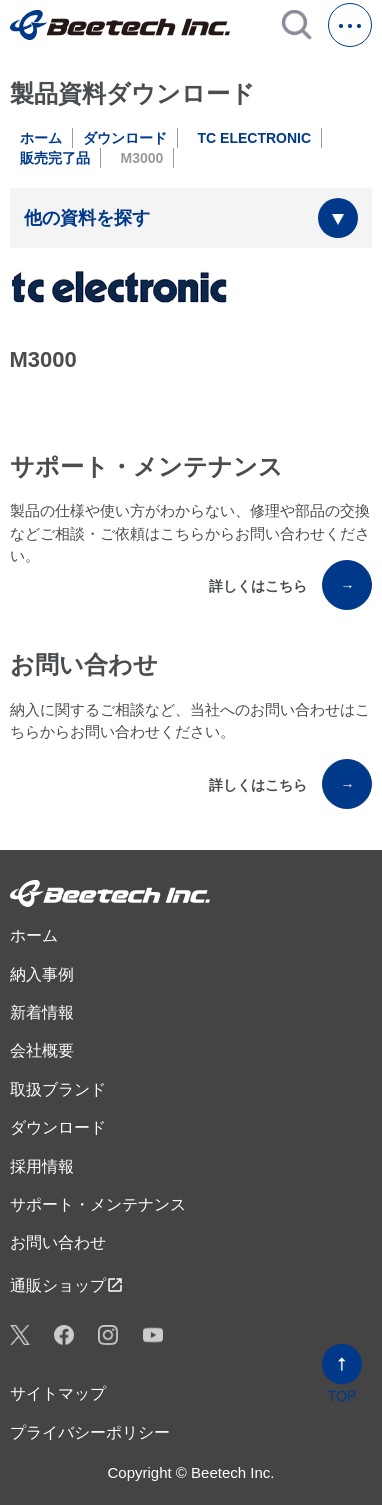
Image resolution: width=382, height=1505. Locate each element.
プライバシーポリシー (90, 1432)
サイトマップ (58, 1393)
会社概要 (42, 1050)
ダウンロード (125, 138)
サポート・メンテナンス (98, 1204)
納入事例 (42, 974)
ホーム (41, 138)
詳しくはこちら (290, 585)
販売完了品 (55, 158)
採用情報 (42, 1166)
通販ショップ (67, 1285)
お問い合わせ (58, 1242)
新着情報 (42, 1012)
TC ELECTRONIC (255, 138)
